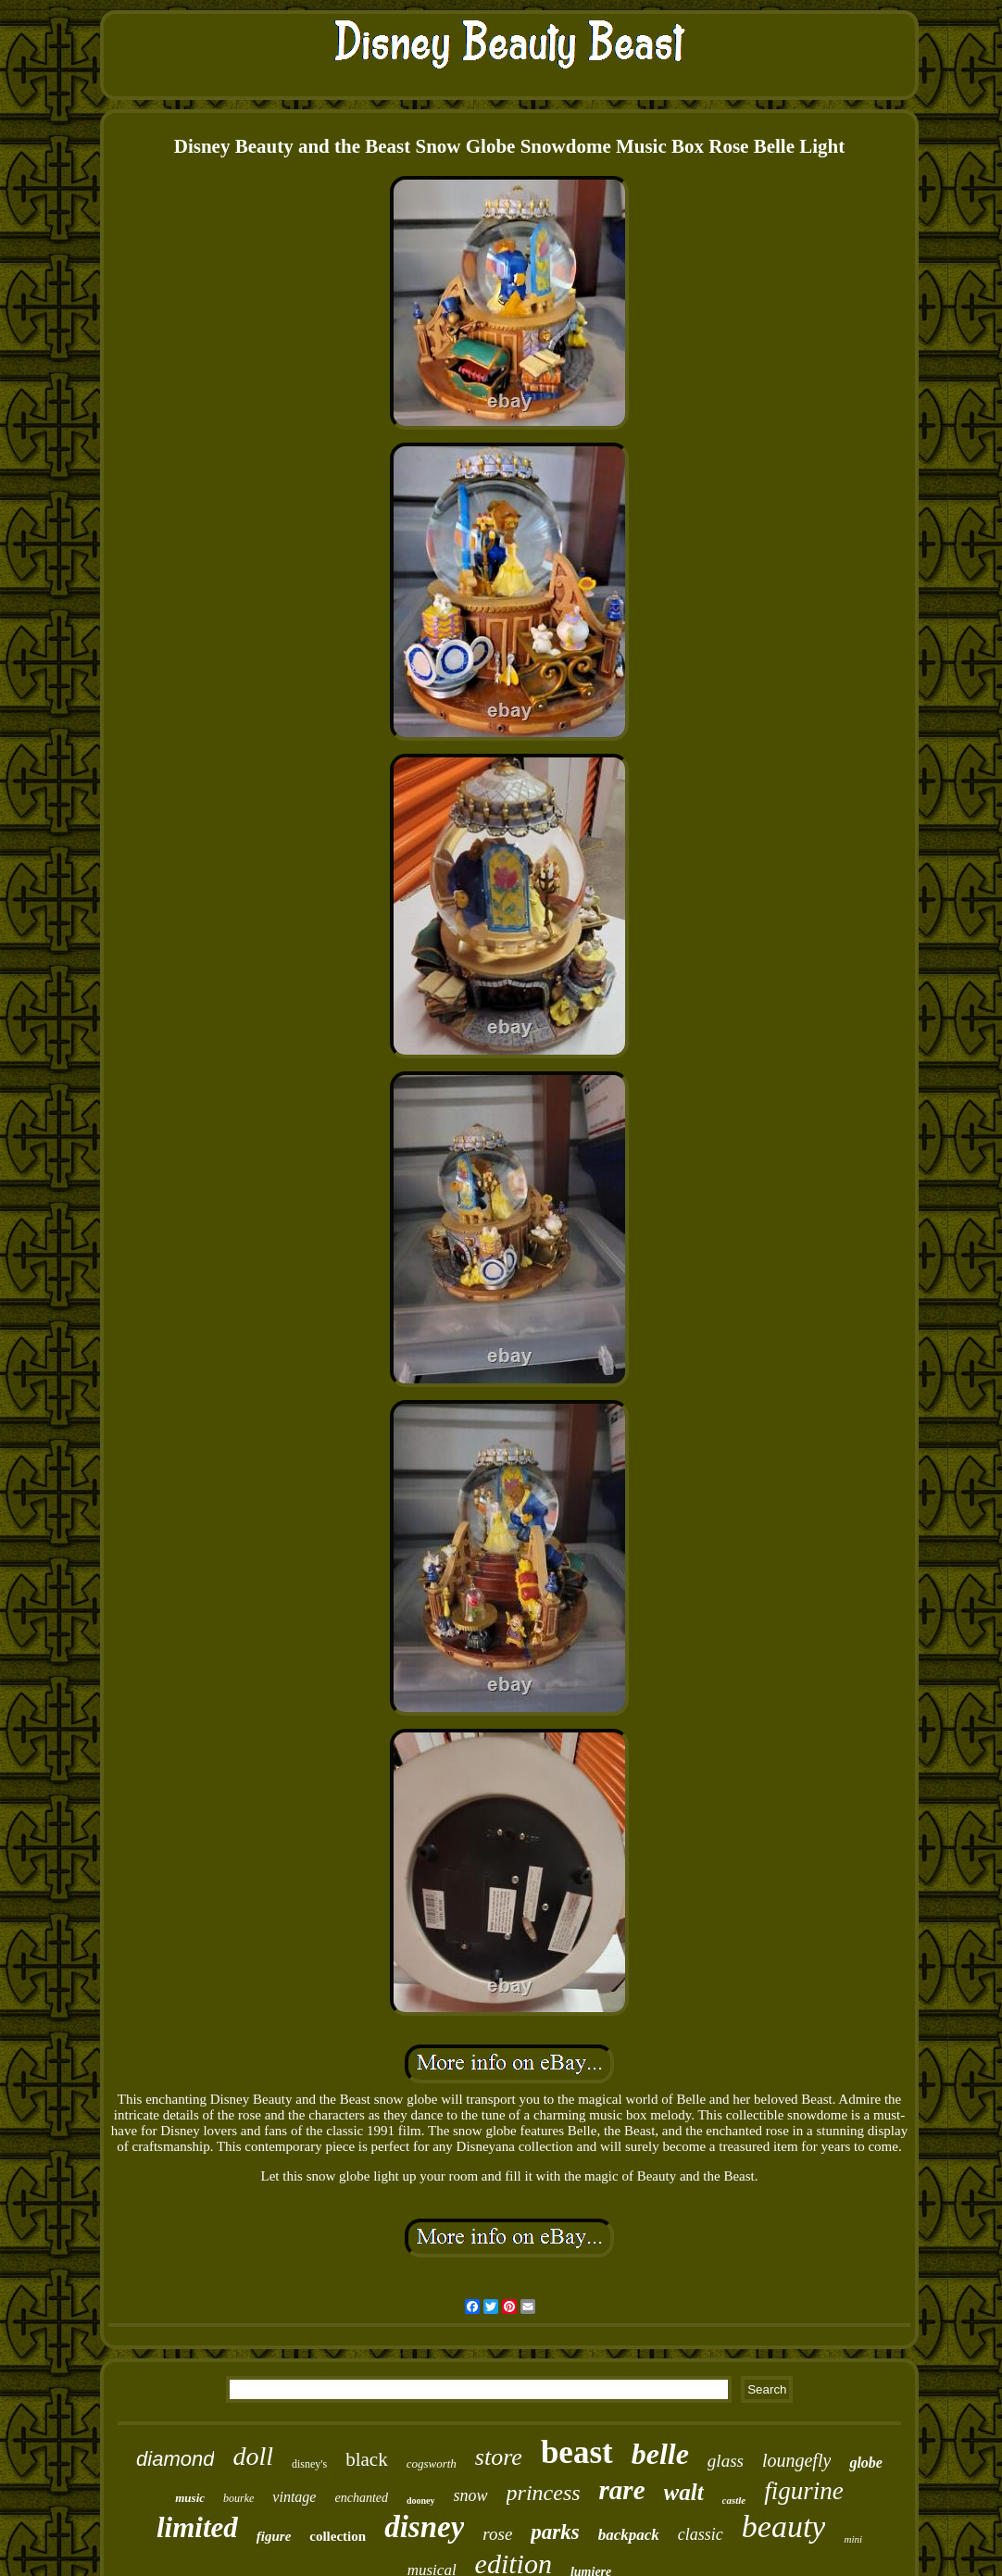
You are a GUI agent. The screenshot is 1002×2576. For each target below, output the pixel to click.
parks (555, 2532)
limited (197, 2527)
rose (497, 2534)
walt (684, 2492)
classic (700, 2534)
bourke (238, 2498)
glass (726, 2460)
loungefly (796, 2460)
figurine (804, 2491)
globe (866, 2462)
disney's (309, 2463)
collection (337, 2536)
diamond (175, 2458)
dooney (421, 2500)
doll (252, 2456)
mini (853, 2539)
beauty (784, 2526)
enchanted (361, 2498)
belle (660, 2453)
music (190, 2498)
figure (274, 2536)
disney (424, 2527)
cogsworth (432, 2463)
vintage (294, 2497)
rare (622, 2490)
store (498, 2457)
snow (471, 2495)
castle (734, 2500)
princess (544, 2493)
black (366, 2459)
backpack (628, 2535)
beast (577, 2452)
